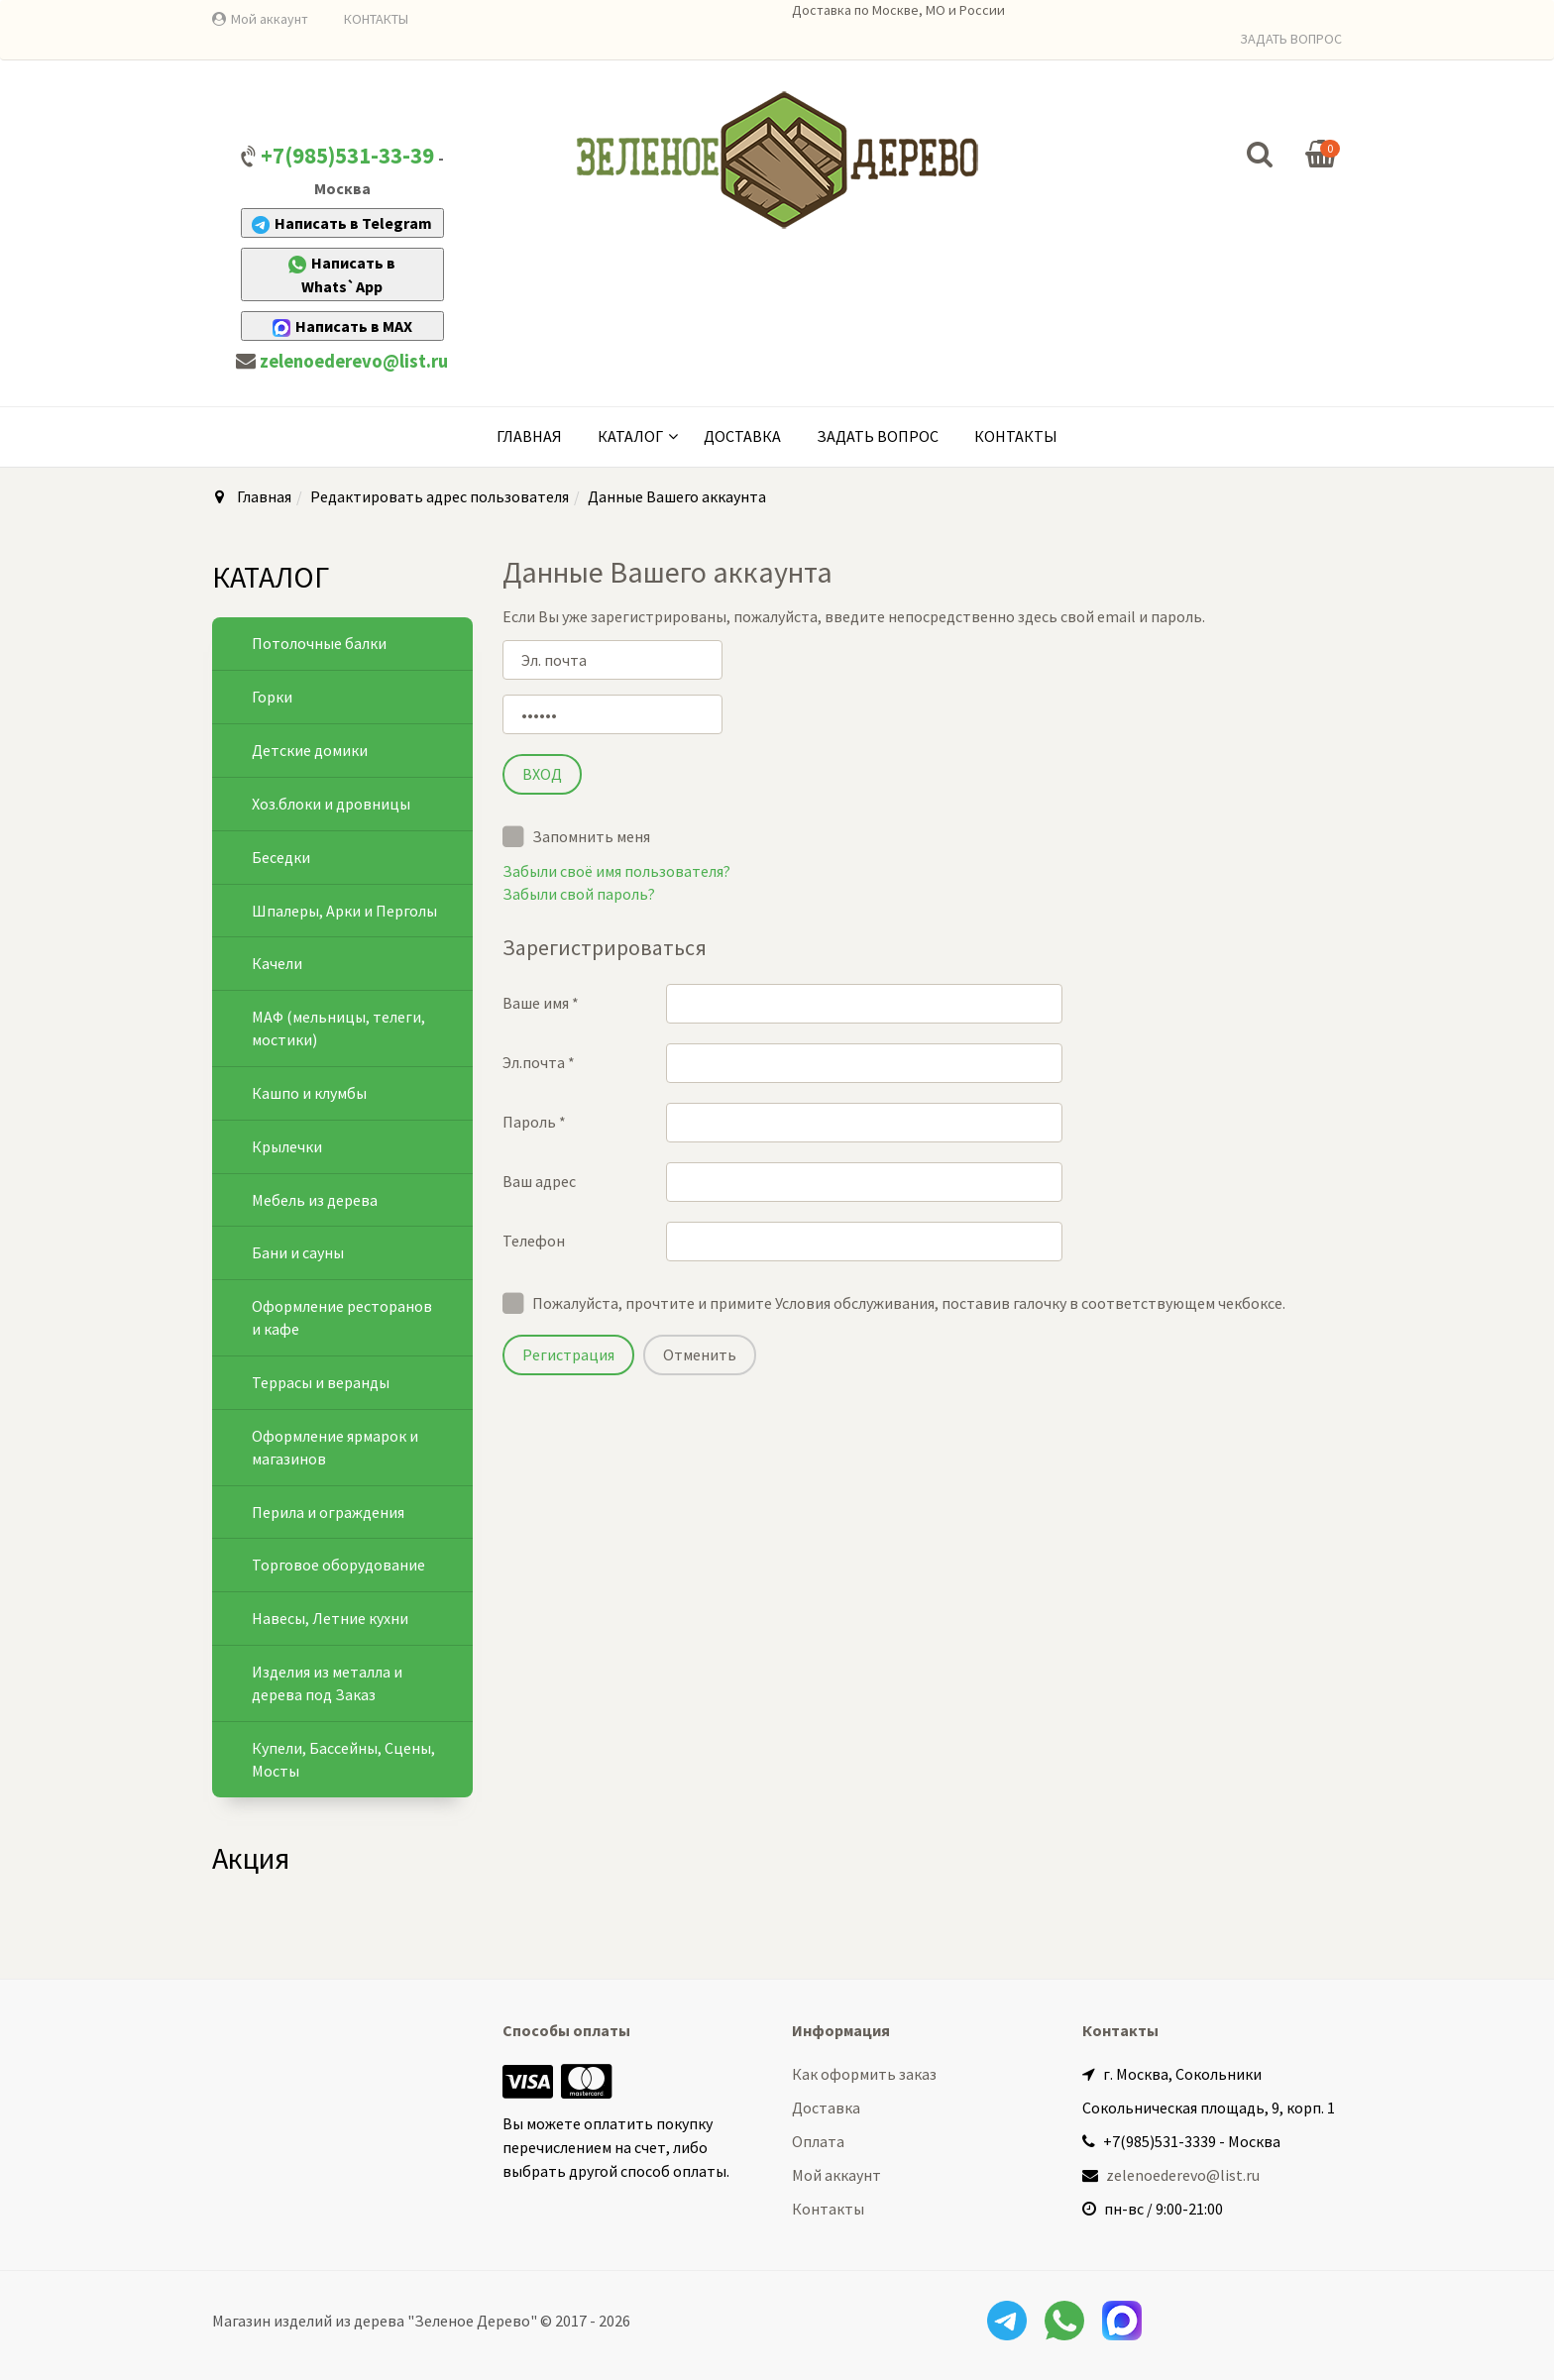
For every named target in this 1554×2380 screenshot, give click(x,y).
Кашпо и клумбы (309, 1093)
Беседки (281, 857)
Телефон (533, 1240)
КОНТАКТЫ (376, 19)
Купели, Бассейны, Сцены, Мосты (343, 1759)
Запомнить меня (576, 835)
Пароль (534, 1122)
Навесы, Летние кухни (330, 1618)
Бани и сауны (298, 1252)
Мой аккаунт (269, 19)
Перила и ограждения (328, 1512)
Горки (272, 696)
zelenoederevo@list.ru (354, 361)
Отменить (699, 1354)
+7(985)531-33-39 (347, 155)
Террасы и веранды (320, 1382)
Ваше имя (540, 1003)
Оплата (818, 2141)
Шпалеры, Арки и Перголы (344, 910)
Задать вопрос (878, 436)
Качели (277, 963)
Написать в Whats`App (341, 274)
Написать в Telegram (342, 223)
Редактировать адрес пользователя (439, 496)
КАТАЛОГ (630, 436)
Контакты (1015, 436)
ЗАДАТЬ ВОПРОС (1291, 39)
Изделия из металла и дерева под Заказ (327, 1683)
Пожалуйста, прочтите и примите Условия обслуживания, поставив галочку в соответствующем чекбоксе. (908, 1303)
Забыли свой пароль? (578, 894)
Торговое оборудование (338, 1564)
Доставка (742, 436)
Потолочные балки (319, 643)
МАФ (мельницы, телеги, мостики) (338, 1028)
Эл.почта (538, 1062)
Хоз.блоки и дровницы (331, 803)
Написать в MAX (342, 326)
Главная (529, 436)
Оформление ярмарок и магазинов (335, 1447)
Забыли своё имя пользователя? (616, 871)
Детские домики (310, 750)
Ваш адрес (539, 1181)
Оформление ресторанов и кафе (342, 1317)
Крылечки (287, 1146)
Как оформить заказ (864, 2074)
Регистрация (568, 1354)
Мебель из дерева (315, 1200)
